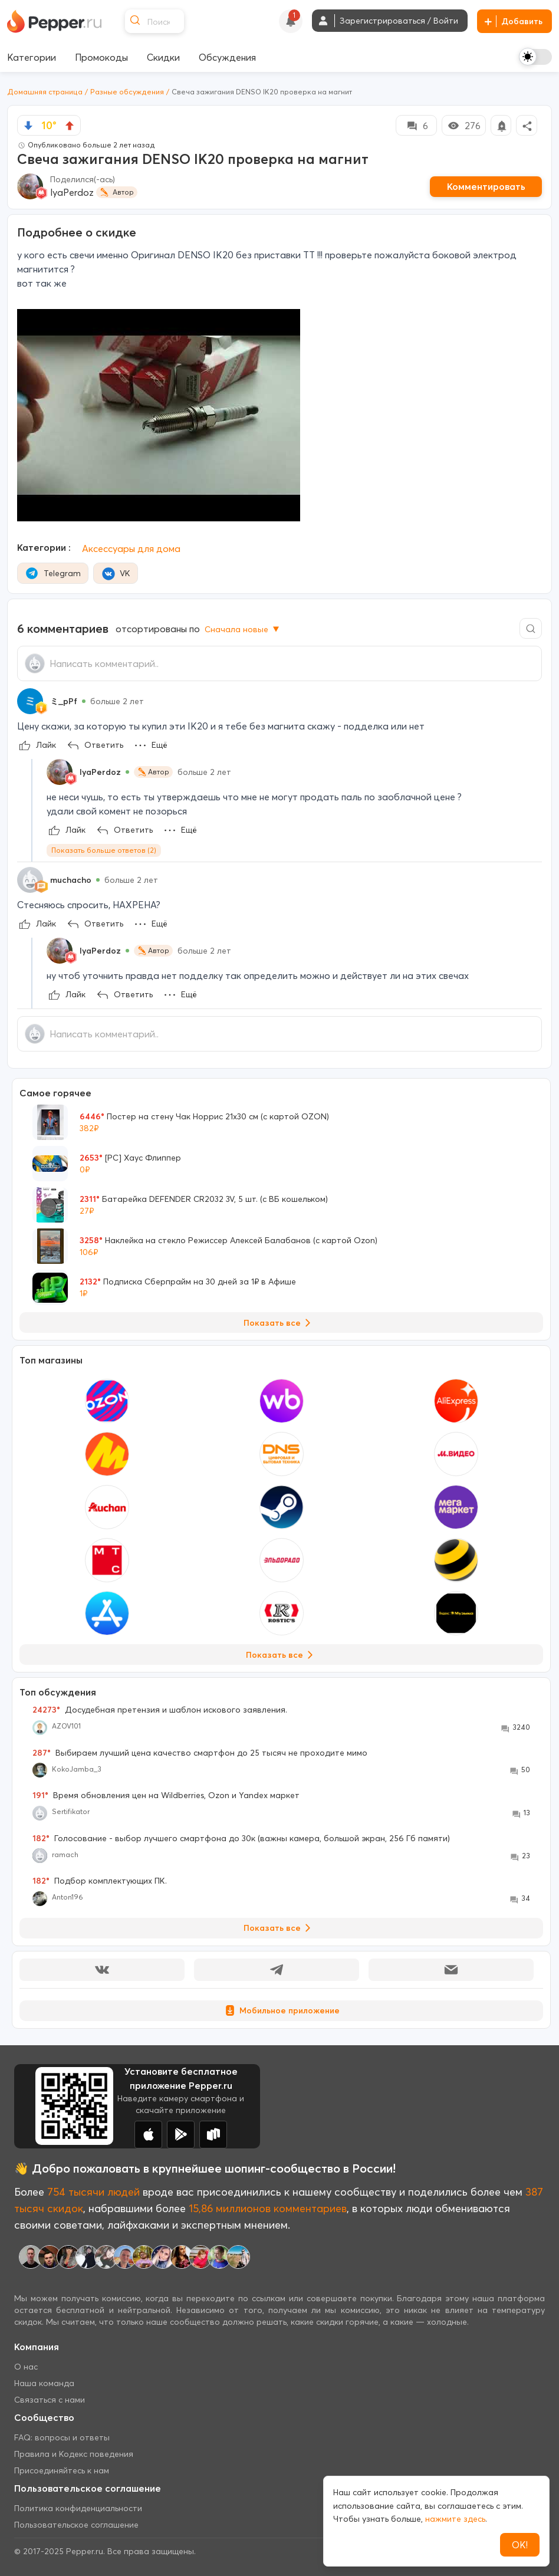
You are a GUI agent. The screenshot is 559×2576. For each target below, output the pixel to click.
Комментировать (486, 186)
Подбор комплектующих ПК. (99, 1880)
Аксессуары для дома (131, 548)
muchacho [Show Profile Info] (70, 880)
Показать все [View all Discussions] (279, 1928)
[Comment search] (530, 628)
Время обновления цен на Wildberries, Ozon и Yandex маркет (166, 1795)
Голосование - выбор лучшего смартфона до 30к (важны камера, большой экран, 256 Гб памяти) (241, 1838)
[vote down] (28, 126)
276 (464, 125)
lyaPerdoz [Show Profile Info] (100, 772)
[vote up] (69, 126)
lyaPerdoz (72, 192)
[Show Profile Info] (30, 701)
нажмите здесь (455, 2518)
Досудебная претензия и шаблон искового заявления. (159, 1709)
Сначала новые (243, 629)
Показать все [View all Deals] (279, 1323)
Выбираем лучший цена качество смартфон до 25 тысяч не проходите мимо (199, 1752)
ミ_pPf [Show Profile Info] (63, 701)
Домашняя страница (45, 91)
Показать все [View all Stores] (281, 1655)
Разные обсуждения (127, 91)
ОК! (520, 2545)
